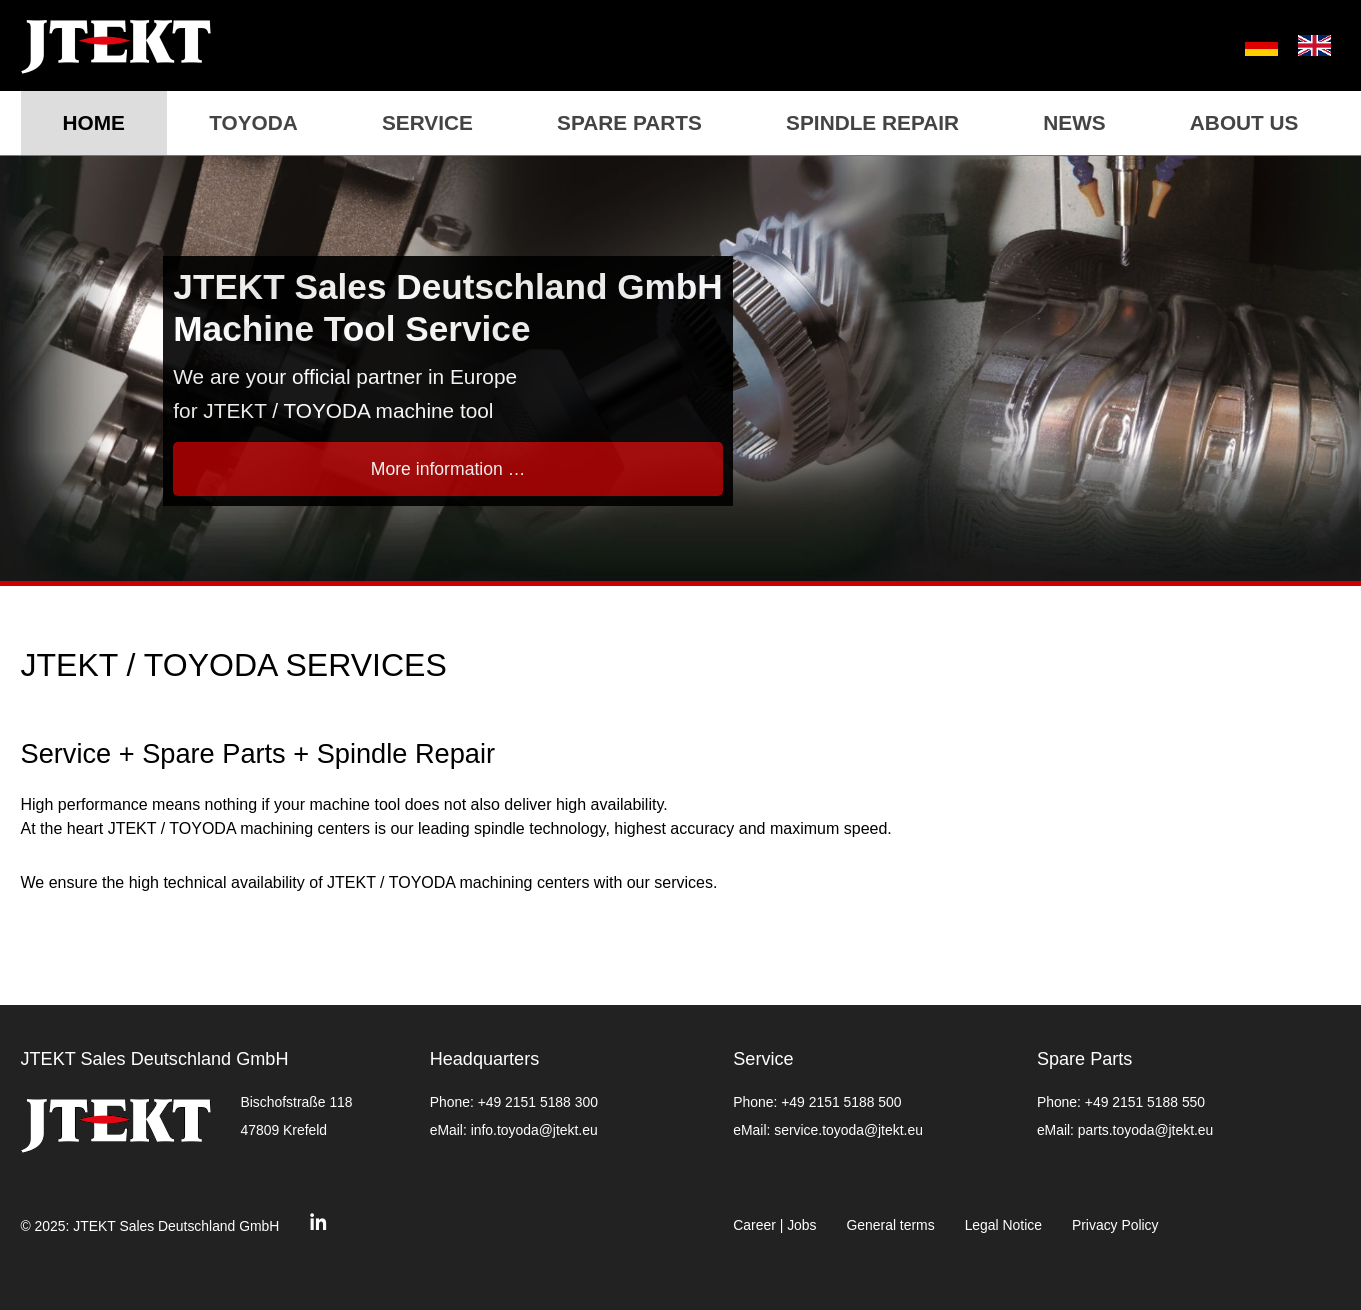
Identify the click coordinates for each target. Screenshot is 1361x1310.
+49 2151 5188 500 (841, 1102)
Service (427, 122)
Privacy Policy (1115, 1225)
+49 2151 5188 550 (1145, 1102)
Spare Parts (629, 122)
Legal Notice (1003, 1225)
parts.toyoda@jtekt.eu (1145, 1130)
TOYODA (253, 122)
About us (1244, 122)
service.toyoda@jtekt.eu (848, 1130)
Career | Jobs (774, 1225)
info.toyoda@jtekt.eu (534, 1130)
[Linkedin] (318, 1227)
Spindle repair (872, 122)
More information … (448, 469)
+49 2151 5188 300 (538, 1102)
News (1074, 122)
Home (94, 122)
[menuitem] (1251, 45)
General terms (891, 1225)
